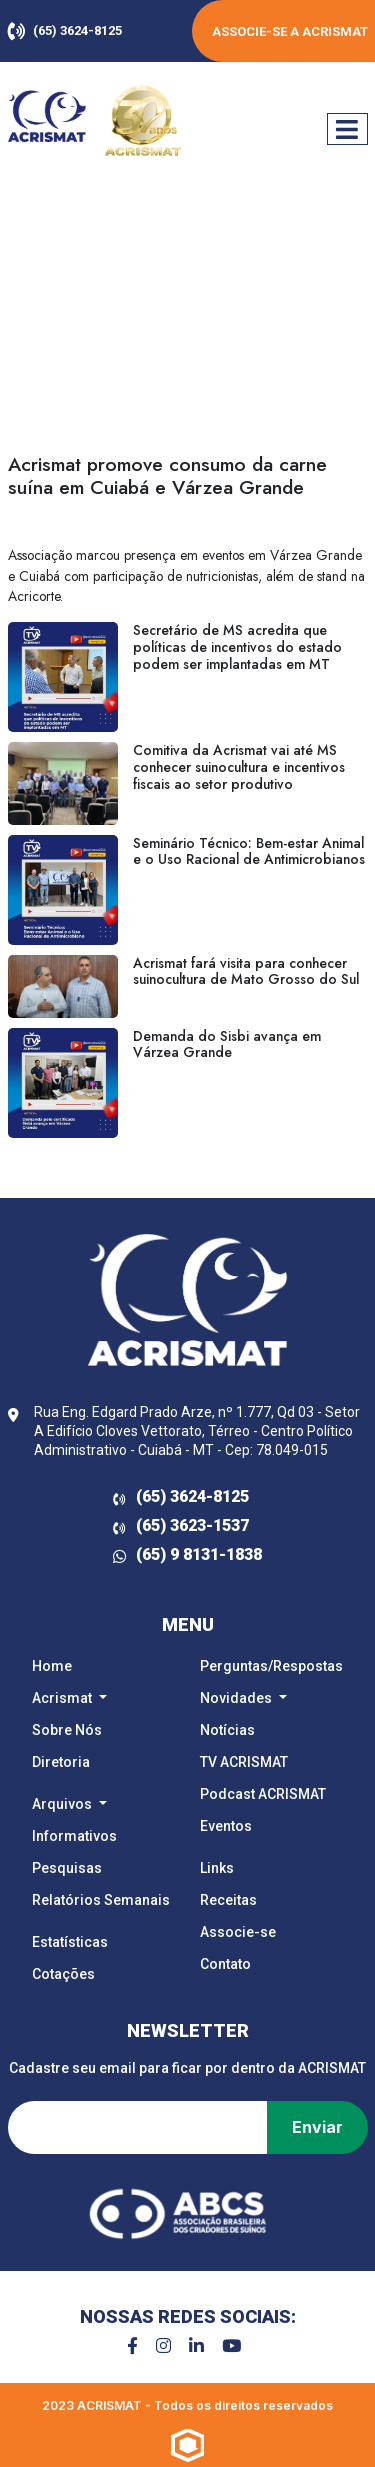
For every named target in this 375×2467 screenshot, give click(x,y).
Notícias (227, 1730)
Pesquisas (67, 1868)
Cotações (63, 1974)
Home (52, 1666)
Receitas (228, 1900)
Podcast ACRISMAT (263, 1794)
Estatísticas (70, 1942)
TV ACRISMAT (244, 1762)
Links (217, 1868)
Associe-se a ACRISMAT (290, 31)
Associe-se (238, 1932)
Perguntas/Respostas (271, 1666)
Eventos (226, 1826)
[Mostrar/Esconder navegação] (347, 129)
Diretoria (61, 1762)
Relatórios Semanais (101, 1900)
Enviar (317, 2127)
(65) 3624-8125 (65, 31)
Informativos (74, 1836)
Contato (225, 1964)
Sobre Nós (67, 1730)
